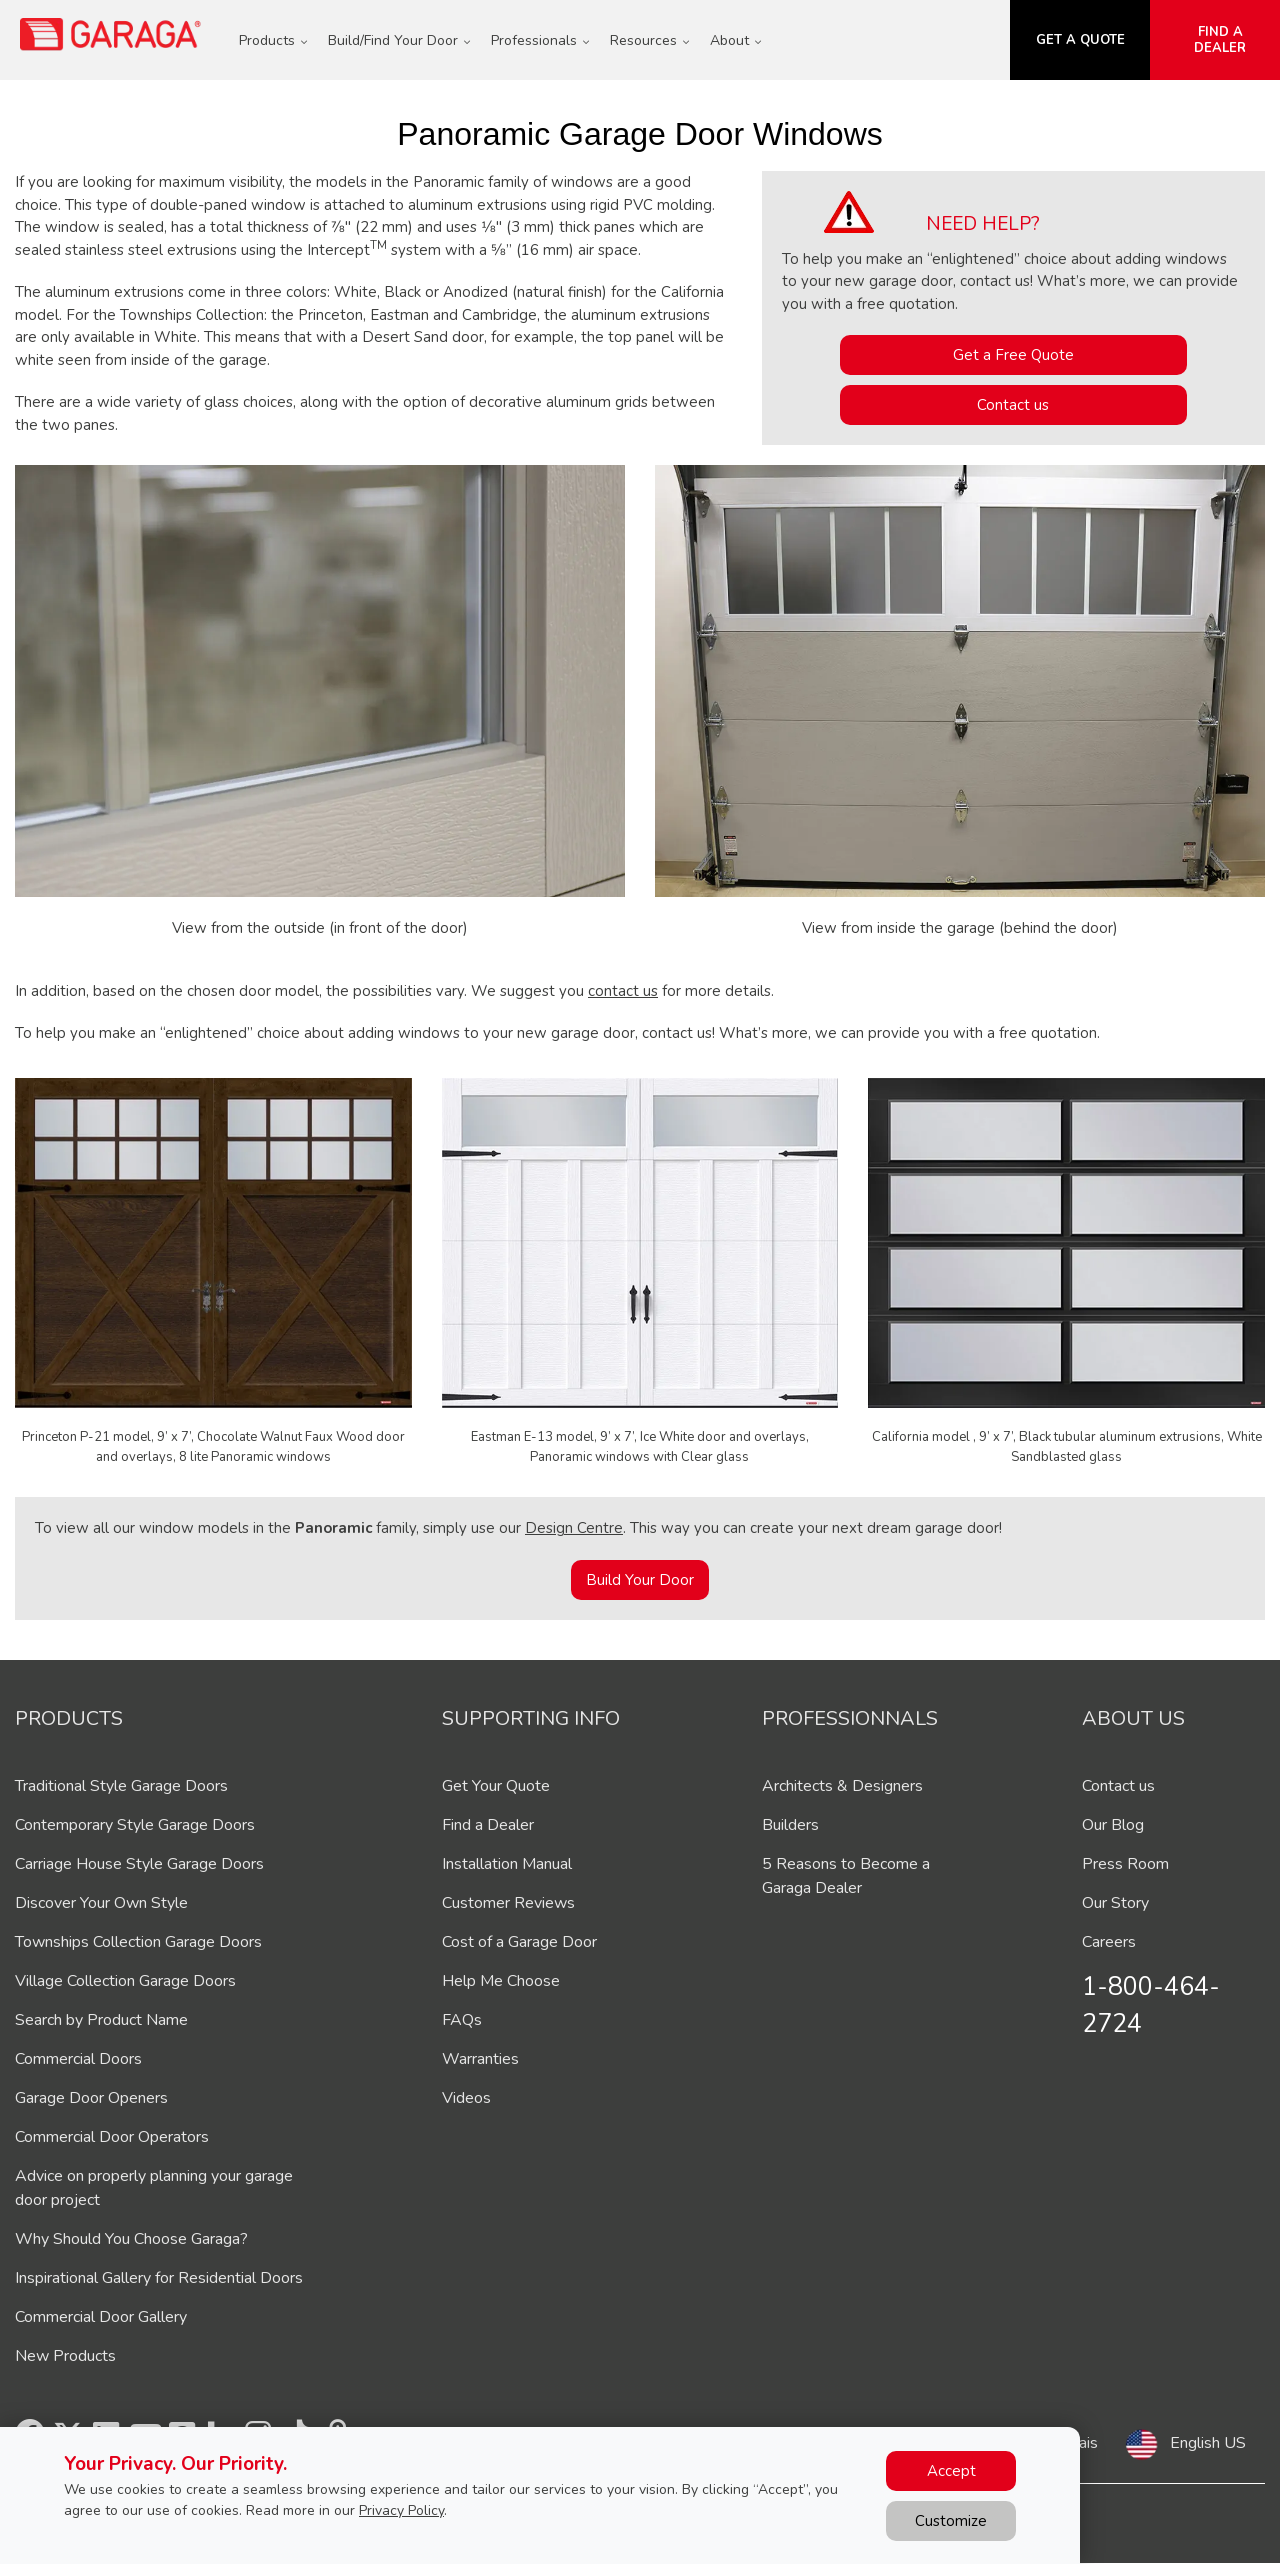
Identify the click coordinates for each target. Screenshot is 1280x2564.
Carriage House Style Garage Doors (139, 1864)
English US (1208, 2443)
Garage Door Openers (91, 2098)
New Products (65, 2356)
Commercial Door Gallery (101, 2317)
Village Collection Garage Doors (125, 1981)
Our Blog (1113, 1825)
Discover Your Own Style (101, 1903)
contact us (623, 991)
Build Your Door (640, 1580)
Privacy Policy (401, 2510)
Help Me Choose (501, 1981)
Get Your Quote (496, 1786)
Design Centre (574, 1528)
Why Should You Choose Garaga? (131, 2239)
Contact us (1013, 405)
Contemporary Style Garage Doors (135, 1825)
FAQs (462, 2020)
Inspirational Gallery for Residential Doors (159, 2278)
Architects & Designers (842, 1786)
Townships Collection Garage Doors (138, 1942)
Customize (951, 2521)
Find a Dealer (488, 1825)
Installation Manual (507, 1864)
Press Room (1125, 1864)
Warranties (480, 2059)
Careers (1109, 1942)
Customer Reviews (508, 1903)
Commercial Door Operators (112, 2137)
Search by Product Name (101, 2020)
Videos (466, 2098)
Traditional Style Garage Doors (121, 1786)
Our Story (1115, 1903)
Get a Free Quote (1013, 355)
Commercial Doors (78, 2059)
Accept (951, 2471)
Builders (790, 1825)
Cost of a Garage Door (519, 1942)
